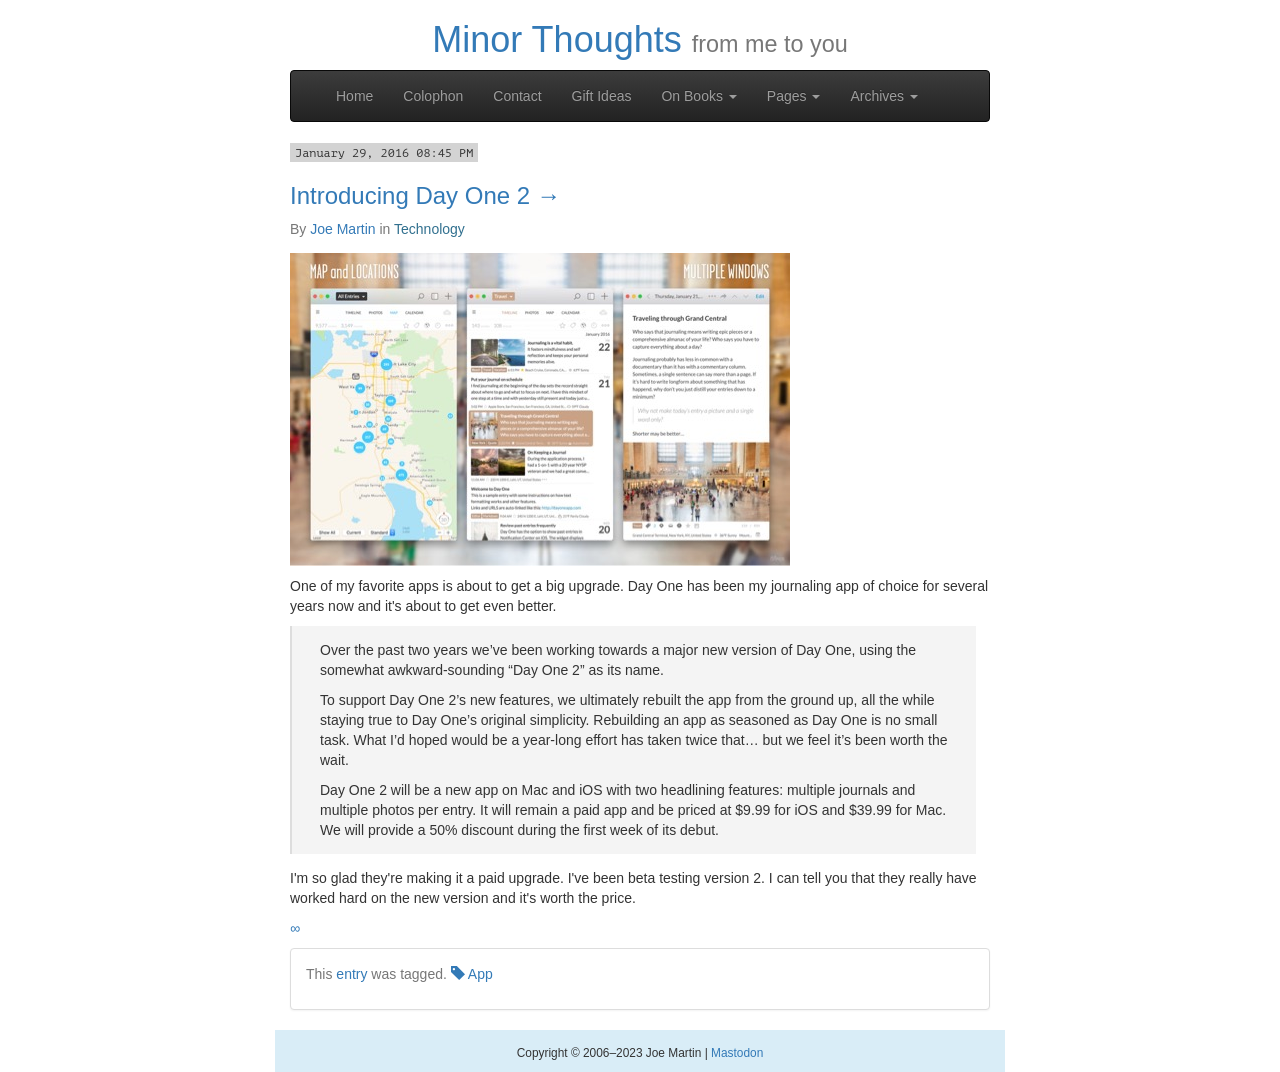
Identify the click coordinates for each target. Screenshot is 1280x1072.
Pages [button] (794, 96)
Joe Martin (342, 229)
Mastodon (737, 1053)
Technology (429, 229)
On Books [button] (698, 96)
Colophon (433, 96)
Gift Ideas (602, 96)
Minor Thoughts (556, 39)
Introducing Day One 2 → (425, 195)
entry (351, 974)
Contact (517, 96)
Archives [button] (884, 96)
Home (354, 96)
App (472, 974)
